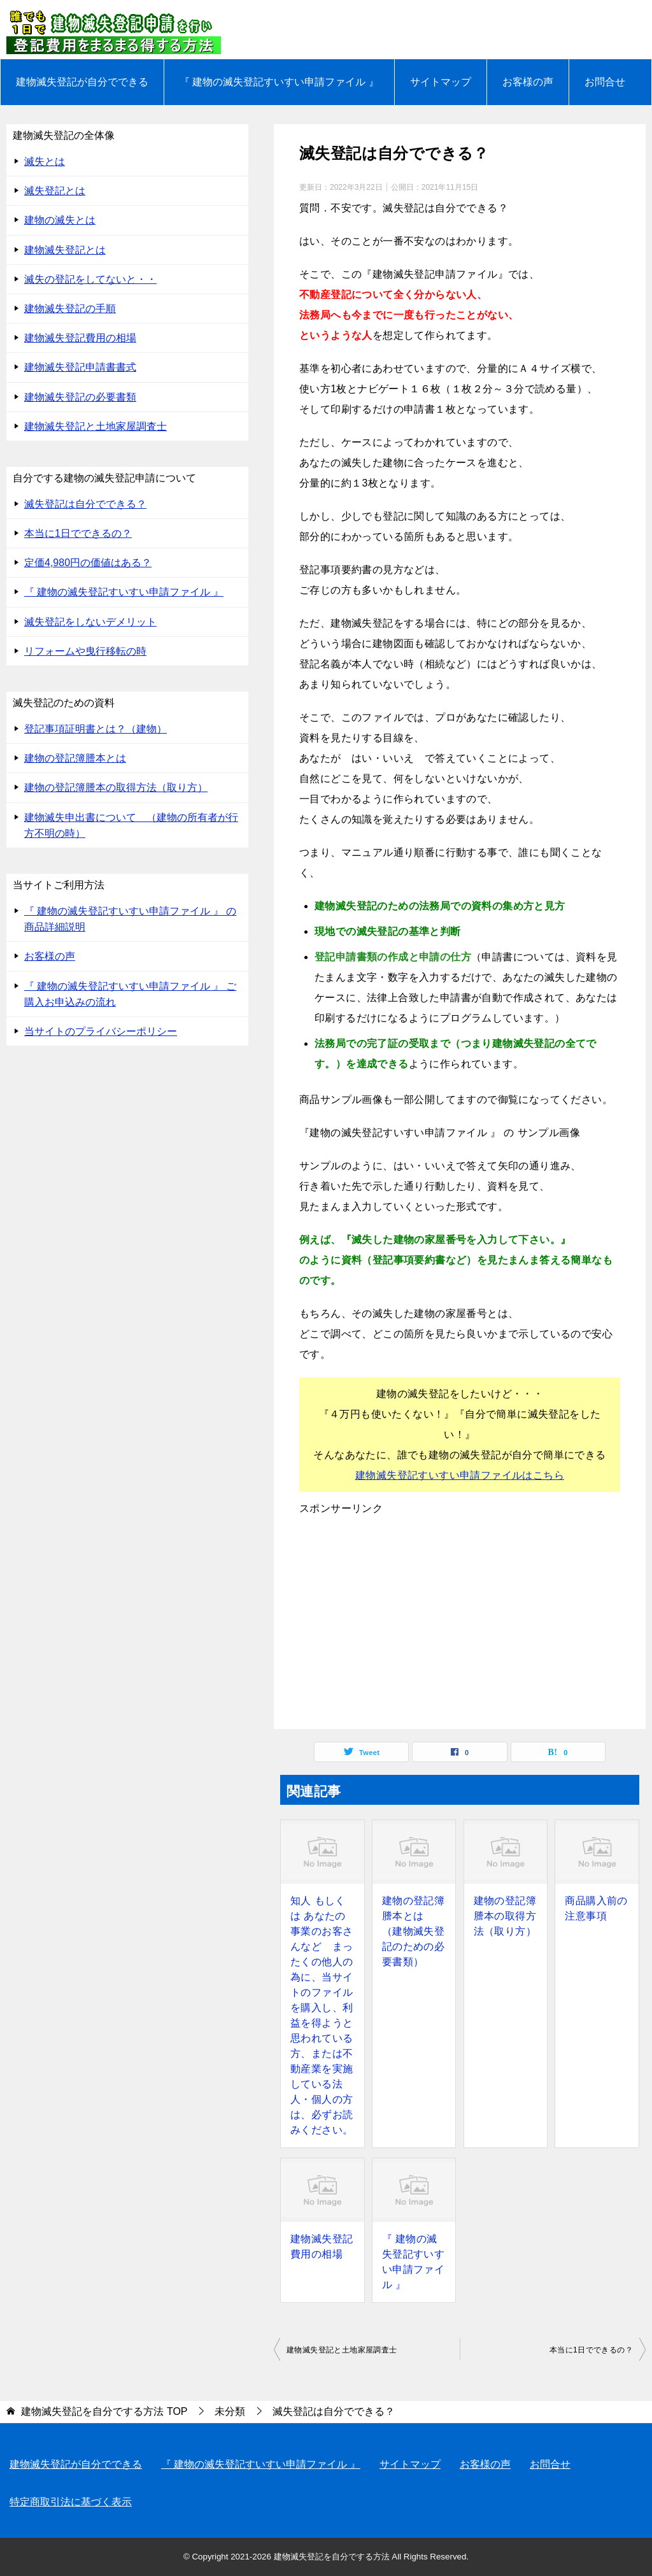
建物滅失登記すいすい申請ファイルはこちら (459, 1475)
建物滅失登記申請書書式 (80, 367)
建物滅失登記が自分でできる (82, 81)
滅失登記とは (54, 190)
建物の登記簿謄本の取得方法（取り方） (505, 1916)
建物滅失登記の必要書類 (80, 397)
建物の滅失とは (60, 220)
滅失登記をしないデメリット (90, 621)
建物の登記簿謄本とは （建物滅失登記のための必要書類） (413, 1931)
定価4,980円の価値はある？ (88, 562)
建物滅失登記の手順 (70, 308)
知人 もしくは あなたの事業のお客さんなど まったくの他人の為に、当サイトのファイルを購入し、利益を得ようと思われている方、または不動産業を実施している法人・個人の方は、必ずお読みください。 (321, 2015)
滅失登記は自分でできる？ (85, 504)
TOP (104, 2411)
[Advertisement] (459, 1621)
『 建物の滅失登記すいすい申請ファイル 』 (279, 81)
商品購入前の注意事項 (596, 1908)
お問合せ (605, 81)
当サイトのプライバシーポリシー (100, 1031)
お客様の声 (527, 81)
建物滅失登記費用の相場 (321, 2246)
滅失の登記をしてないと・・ (90, 279)
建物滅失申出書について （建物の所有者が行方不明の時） (131, 825)
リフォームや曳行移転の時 (85, 651)
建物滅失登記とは (65, 250)
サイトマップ (440, 81)
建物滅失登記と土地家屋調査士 (342, 2349)
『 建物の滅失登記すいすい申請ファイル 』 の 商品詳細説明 (130, 919)
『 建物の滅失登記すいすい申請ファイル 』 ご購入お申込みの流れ (130, 994)
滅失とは (44, 161)
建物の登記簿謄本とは (75, 758)
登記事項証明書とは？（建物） (95, 728)
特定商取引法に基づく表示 (71, 2501)
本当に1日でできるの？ (591, 2349)
